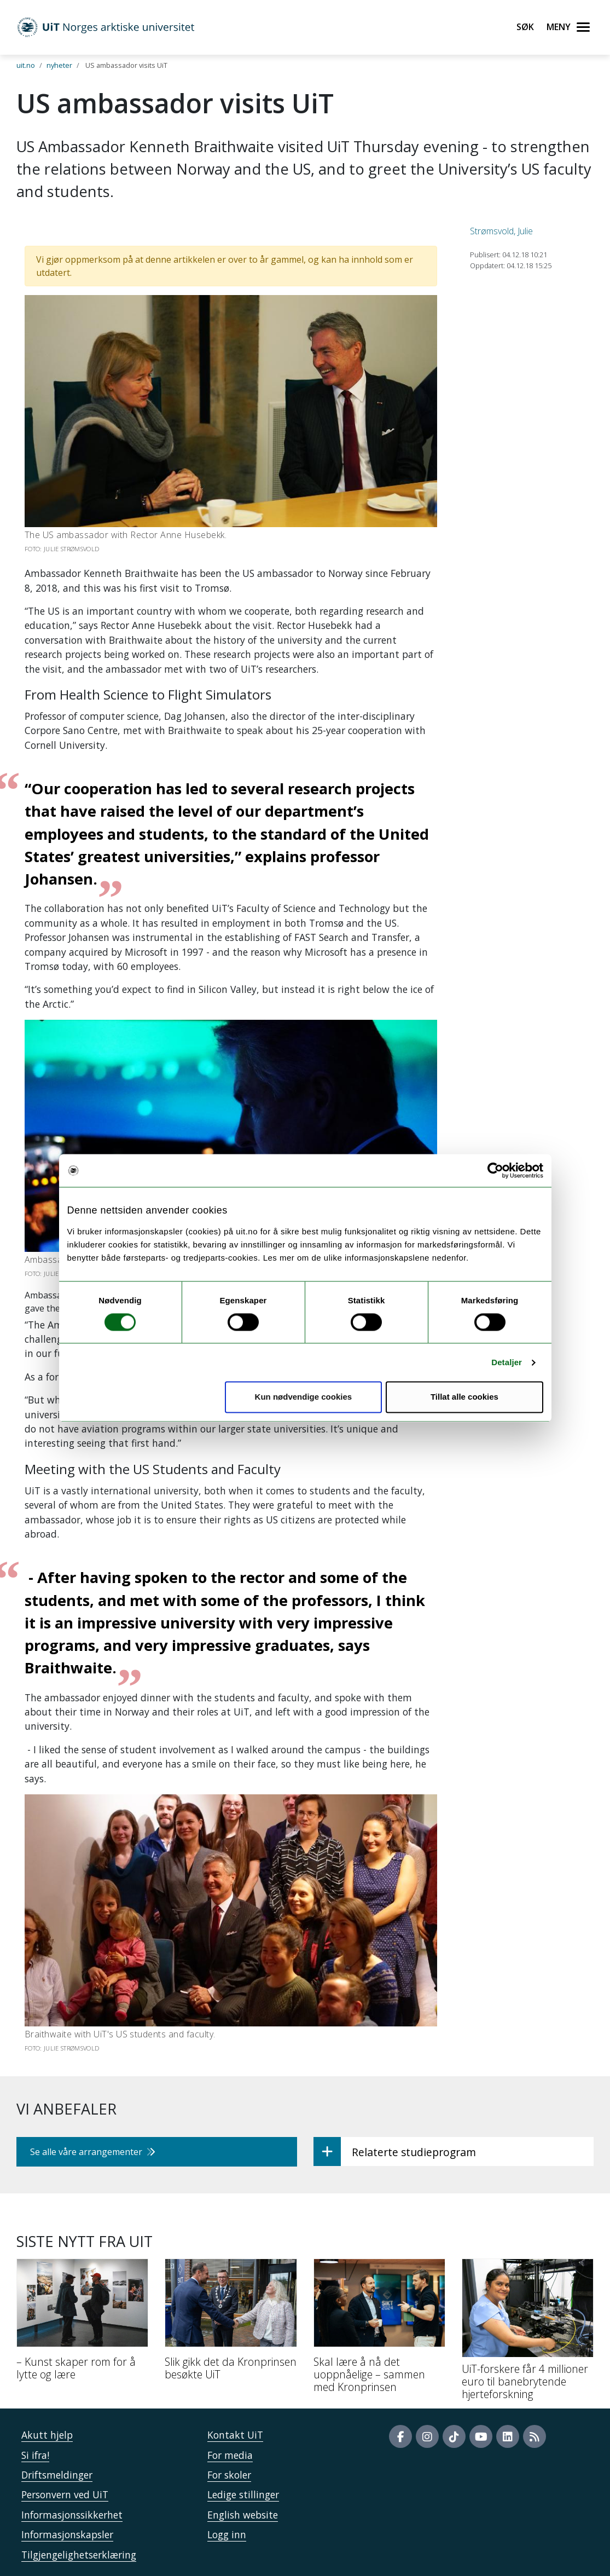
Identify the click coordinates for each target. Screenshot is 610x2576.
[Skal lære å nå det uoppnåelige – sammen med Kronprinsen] (379, 2330)
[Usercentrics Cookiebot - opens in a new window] (495, 1170)
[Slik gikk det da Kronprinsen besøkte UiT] (231, 2324)
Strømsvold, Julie (501, 231)
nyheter (59, 65)
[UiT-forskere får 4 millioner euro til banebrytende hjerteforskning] (528, 2333)
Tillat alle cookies (464, 1397)
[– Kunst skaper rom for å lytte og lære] (82, 2324)
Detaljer (506, 1362)
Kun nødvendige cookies (303, 1397)
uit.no (25, 65)
